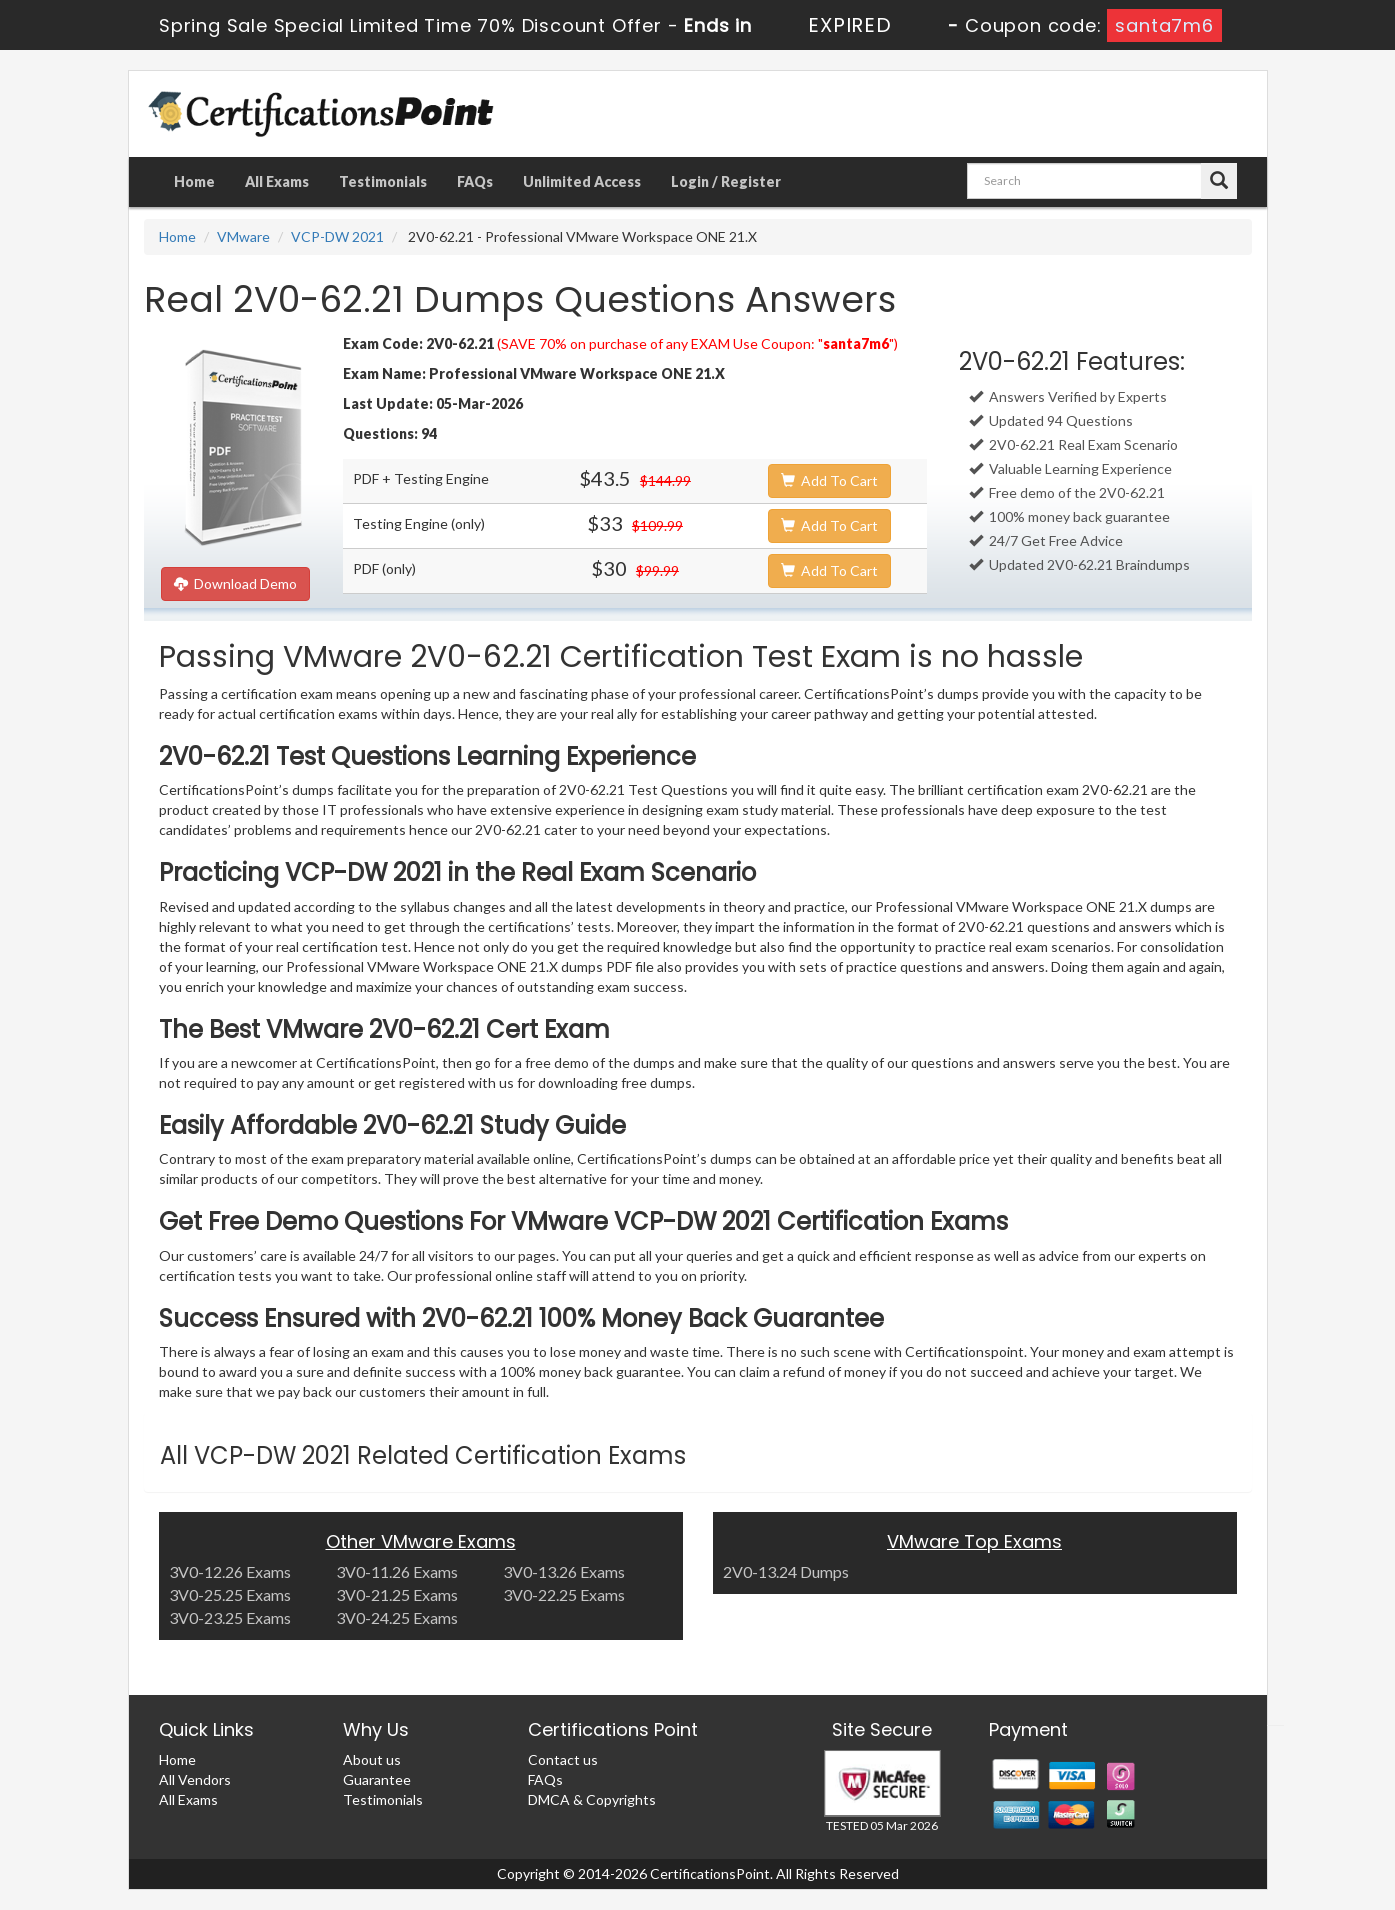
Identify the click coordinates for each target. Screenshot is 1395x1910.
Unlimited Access (582, 181)
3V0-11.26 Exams (397, 1571)
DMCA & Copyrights (592, 1799)
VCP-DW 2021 (337, 236)
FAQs (475, 181)
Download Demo (235, 583)
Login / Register (726, 181)
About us (372, 1759)
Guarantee (377, 1779)
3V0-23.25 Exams (230, 1617)
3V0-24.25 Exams (397, 1617)
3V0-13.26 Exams (564, 1571)
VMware (243, 236)
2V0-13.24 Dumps (786, 1571)
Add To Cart (829, 480)
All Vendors (195, 1779)
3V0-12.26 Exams (230, 1571)
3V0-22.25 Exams (564, 1594)
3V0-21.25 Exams (397, 1594)
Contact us (563, 1759)
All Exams (277, 181)
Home (194, 181)
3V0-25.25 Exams (230, 1594)
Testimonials (383, 181)
